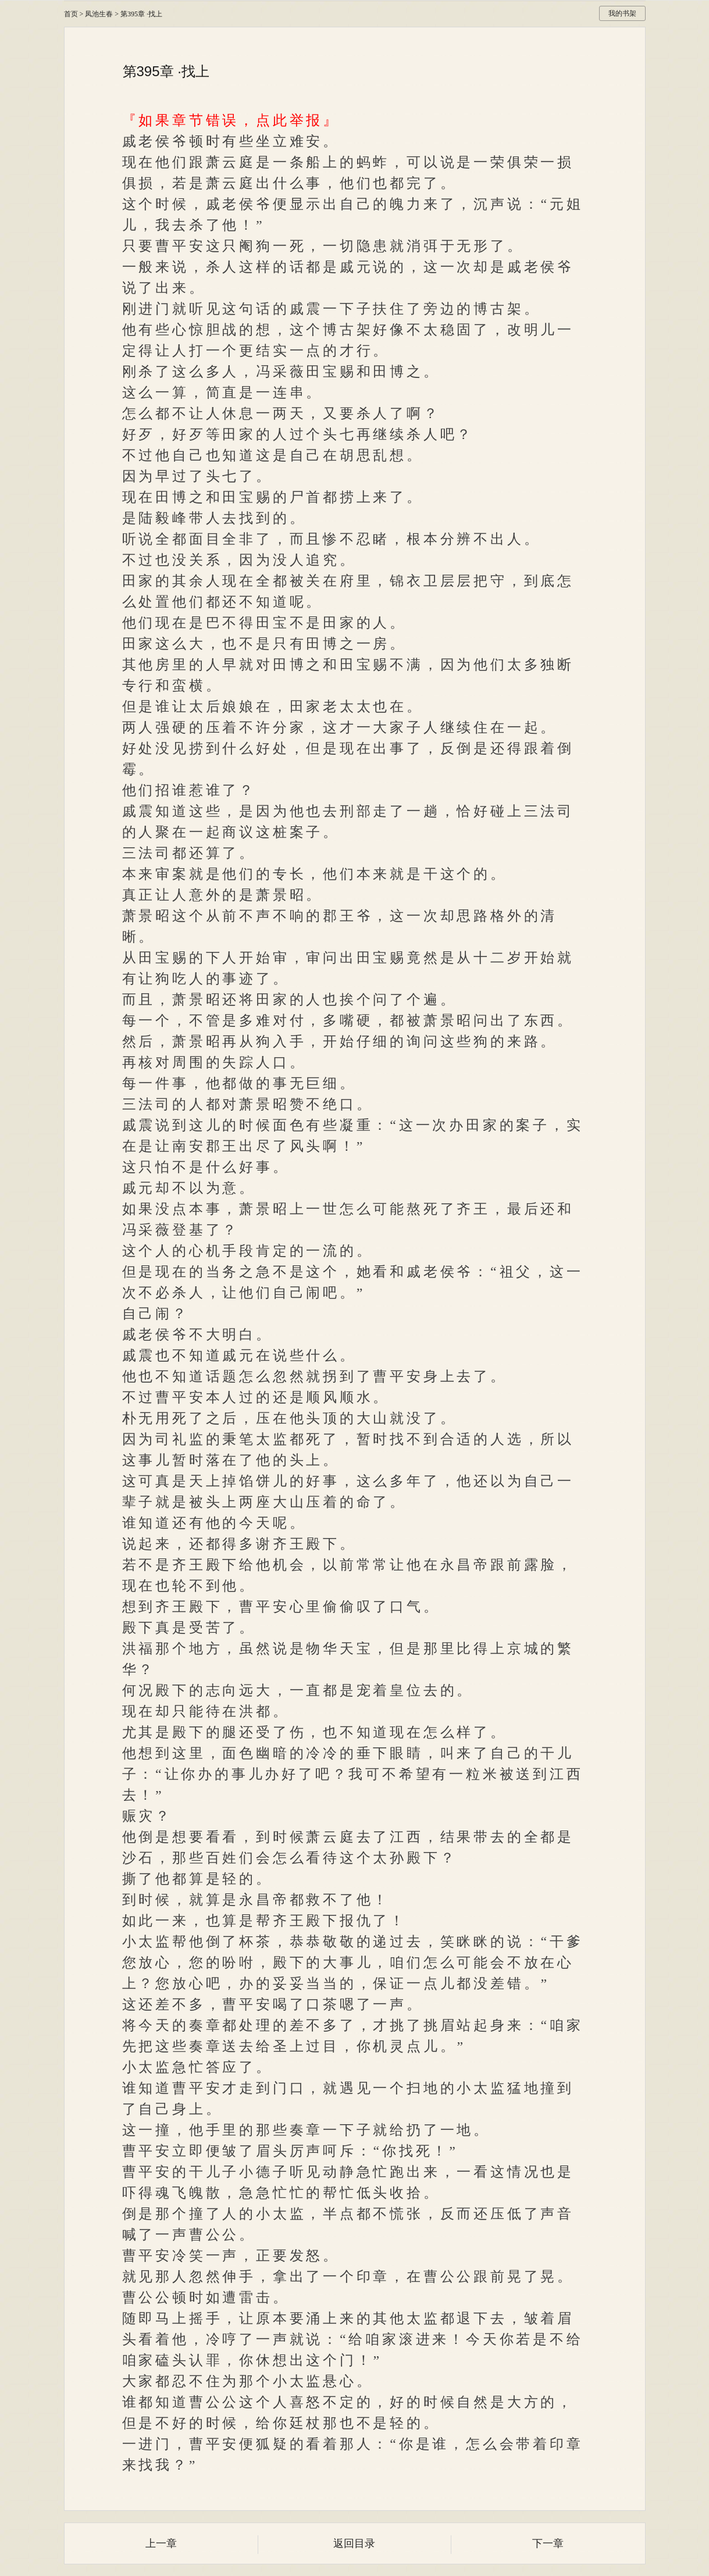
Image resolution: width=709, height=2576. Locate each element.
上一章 (161, 2543)
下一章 (548, 2543)
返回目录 (354, 2543)
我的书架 (622, 13)
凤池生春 (99, 14)
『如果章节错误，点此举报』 (231, 120)
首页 (71, 14)
